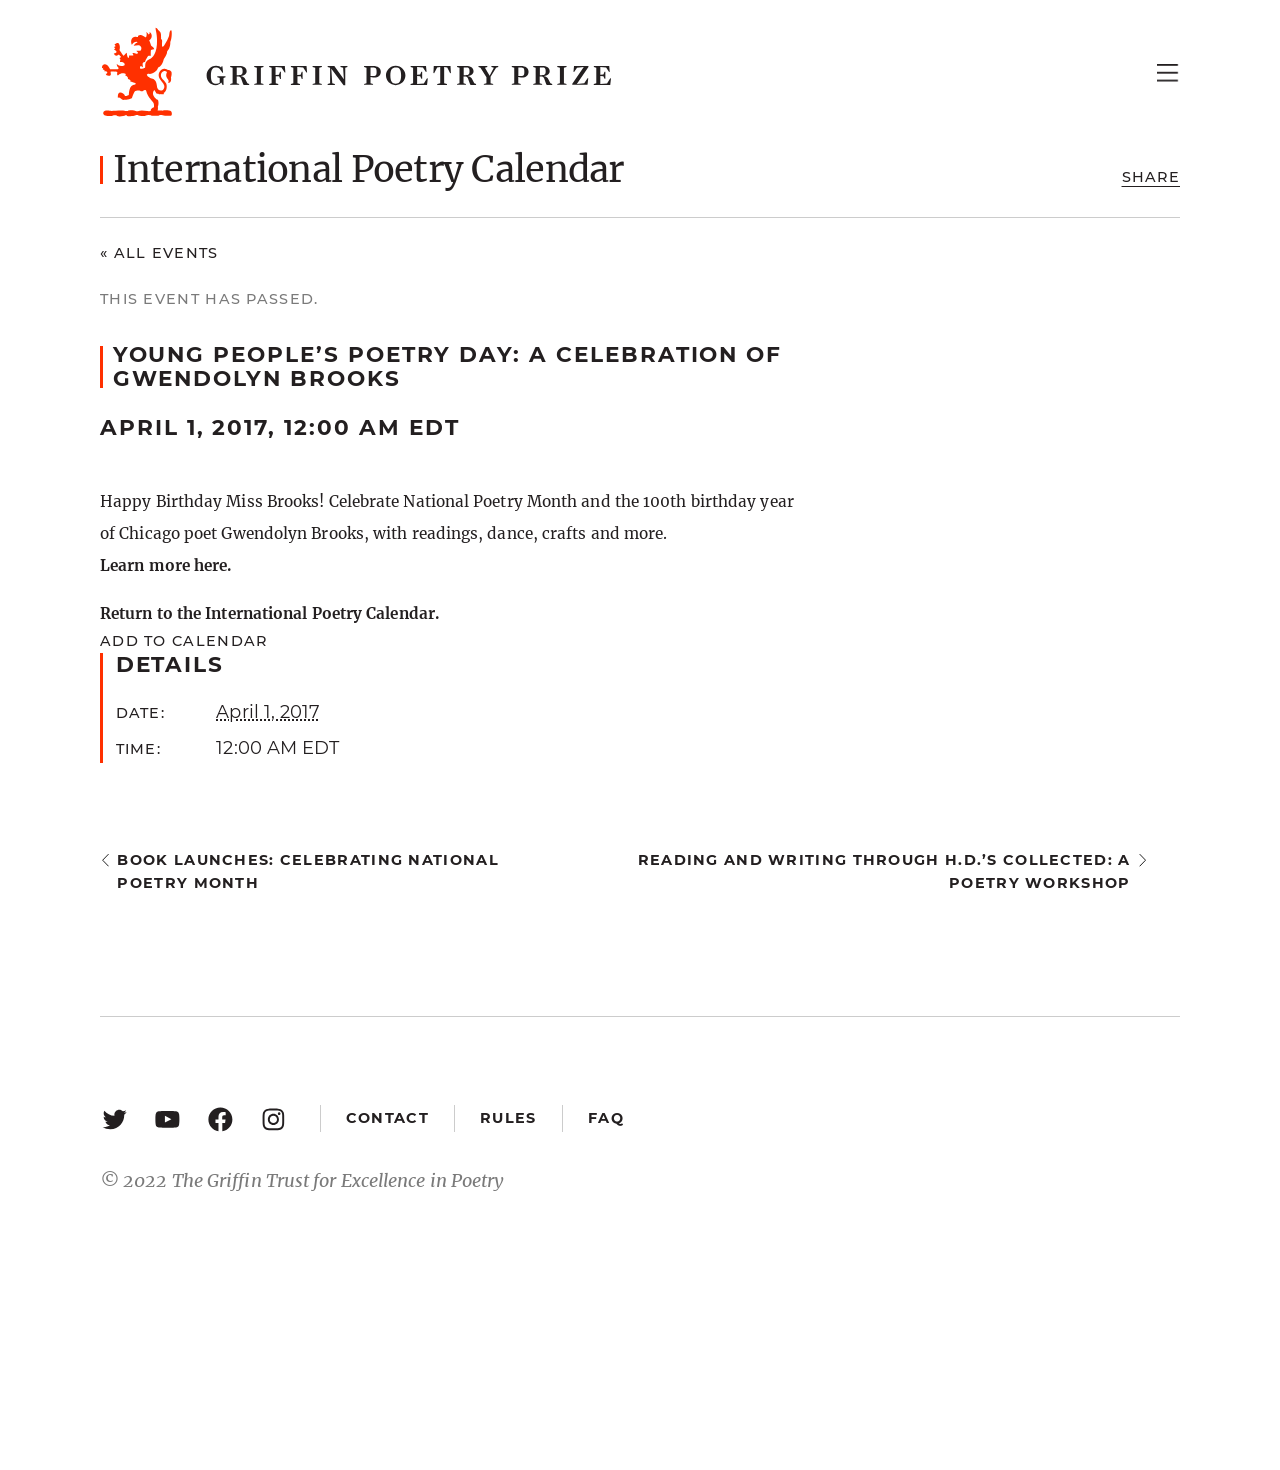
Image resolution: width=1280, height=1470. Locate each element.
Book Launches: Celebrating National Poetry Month (307, 871)
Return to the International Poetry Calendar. (269, 613)
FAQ (606, 1118)
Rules (508, 1118)
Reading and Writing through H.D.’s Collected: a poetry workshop (884, 871)
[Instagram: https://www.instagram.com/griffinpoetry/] (273, 1118)
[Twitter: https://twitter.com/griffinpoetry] (114, 1118)
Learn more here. (165, 565)
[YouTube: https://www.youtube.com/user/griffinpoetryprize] (167, 1118)
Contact (387, 1118)
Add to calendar (183, 641)
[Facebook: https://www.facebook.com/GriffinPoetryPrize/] (220, 1118)
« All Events (159, 253)
